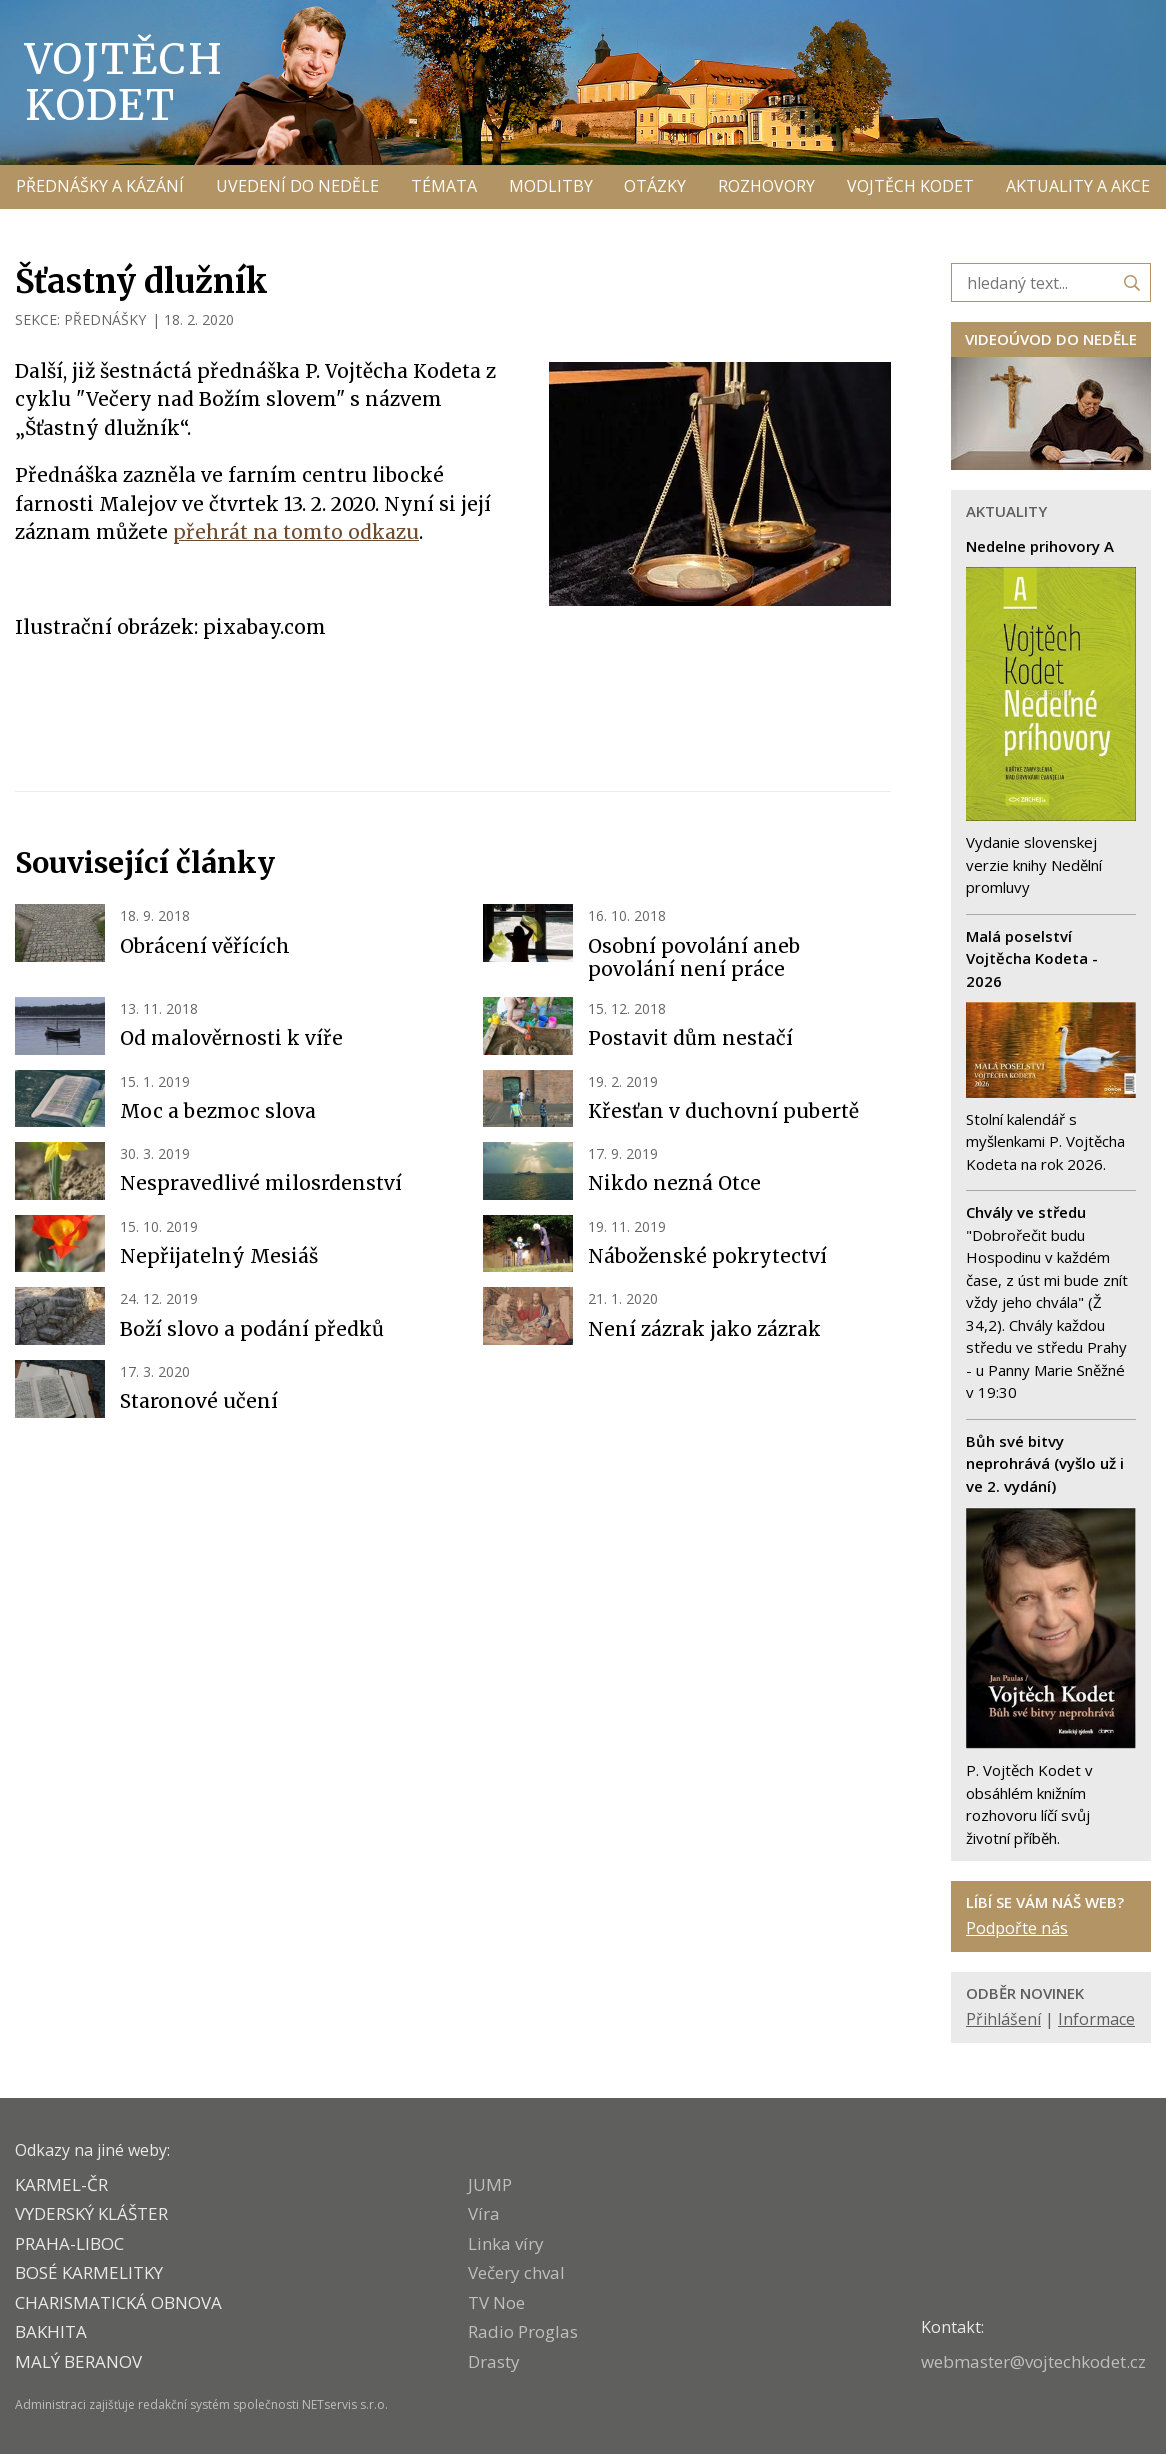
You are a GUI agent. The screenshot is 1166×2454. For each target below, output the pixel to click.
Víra (484, 2213)
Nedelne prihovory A (1040, 546)
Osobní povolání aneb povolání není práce (694, 958)
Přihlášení (1003, 2019)
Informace (1096, 2019)
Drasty (494, 2361)
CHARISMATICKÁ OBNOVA (118, 2302)
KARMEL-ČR (61, 2184)
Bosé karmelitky (89, 2272)
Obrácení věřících (205, 946)
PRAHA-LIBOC (69, 2243)
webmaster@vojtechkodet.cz (1033, 2361)
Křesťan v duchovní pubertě (723, 1111)
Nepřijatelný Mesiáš (219, 1256)
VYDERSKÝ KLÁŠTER (91, 2213)
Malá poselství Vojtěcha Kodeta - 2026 (1032, 958)
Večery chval (516, 2272)
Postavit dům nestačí (690, 1038)
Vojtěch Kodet (124, 82)
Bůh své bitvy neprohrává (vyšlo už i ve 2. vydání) (1045, 1463)
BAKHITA (51, 2331)
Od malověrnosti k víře (231, 1038)
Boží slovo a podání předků (252, 1329)
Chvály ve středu (1026, 1212)
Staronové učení (199, 1401)
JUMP (490, 2184)
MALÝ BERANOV (78, 2361)
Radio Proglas (523, 2331)
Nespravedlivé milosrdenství (261, 1183)
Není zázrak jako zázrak (704, 1329)
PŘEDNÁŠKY (105, 319)
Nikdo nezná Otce (674, 1183)
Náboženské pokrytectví (707, 1256)
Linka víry (506, 2243)
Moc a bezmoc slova (218, 1111)
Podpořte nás (1017, 1928)
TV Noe (496, 2302)
